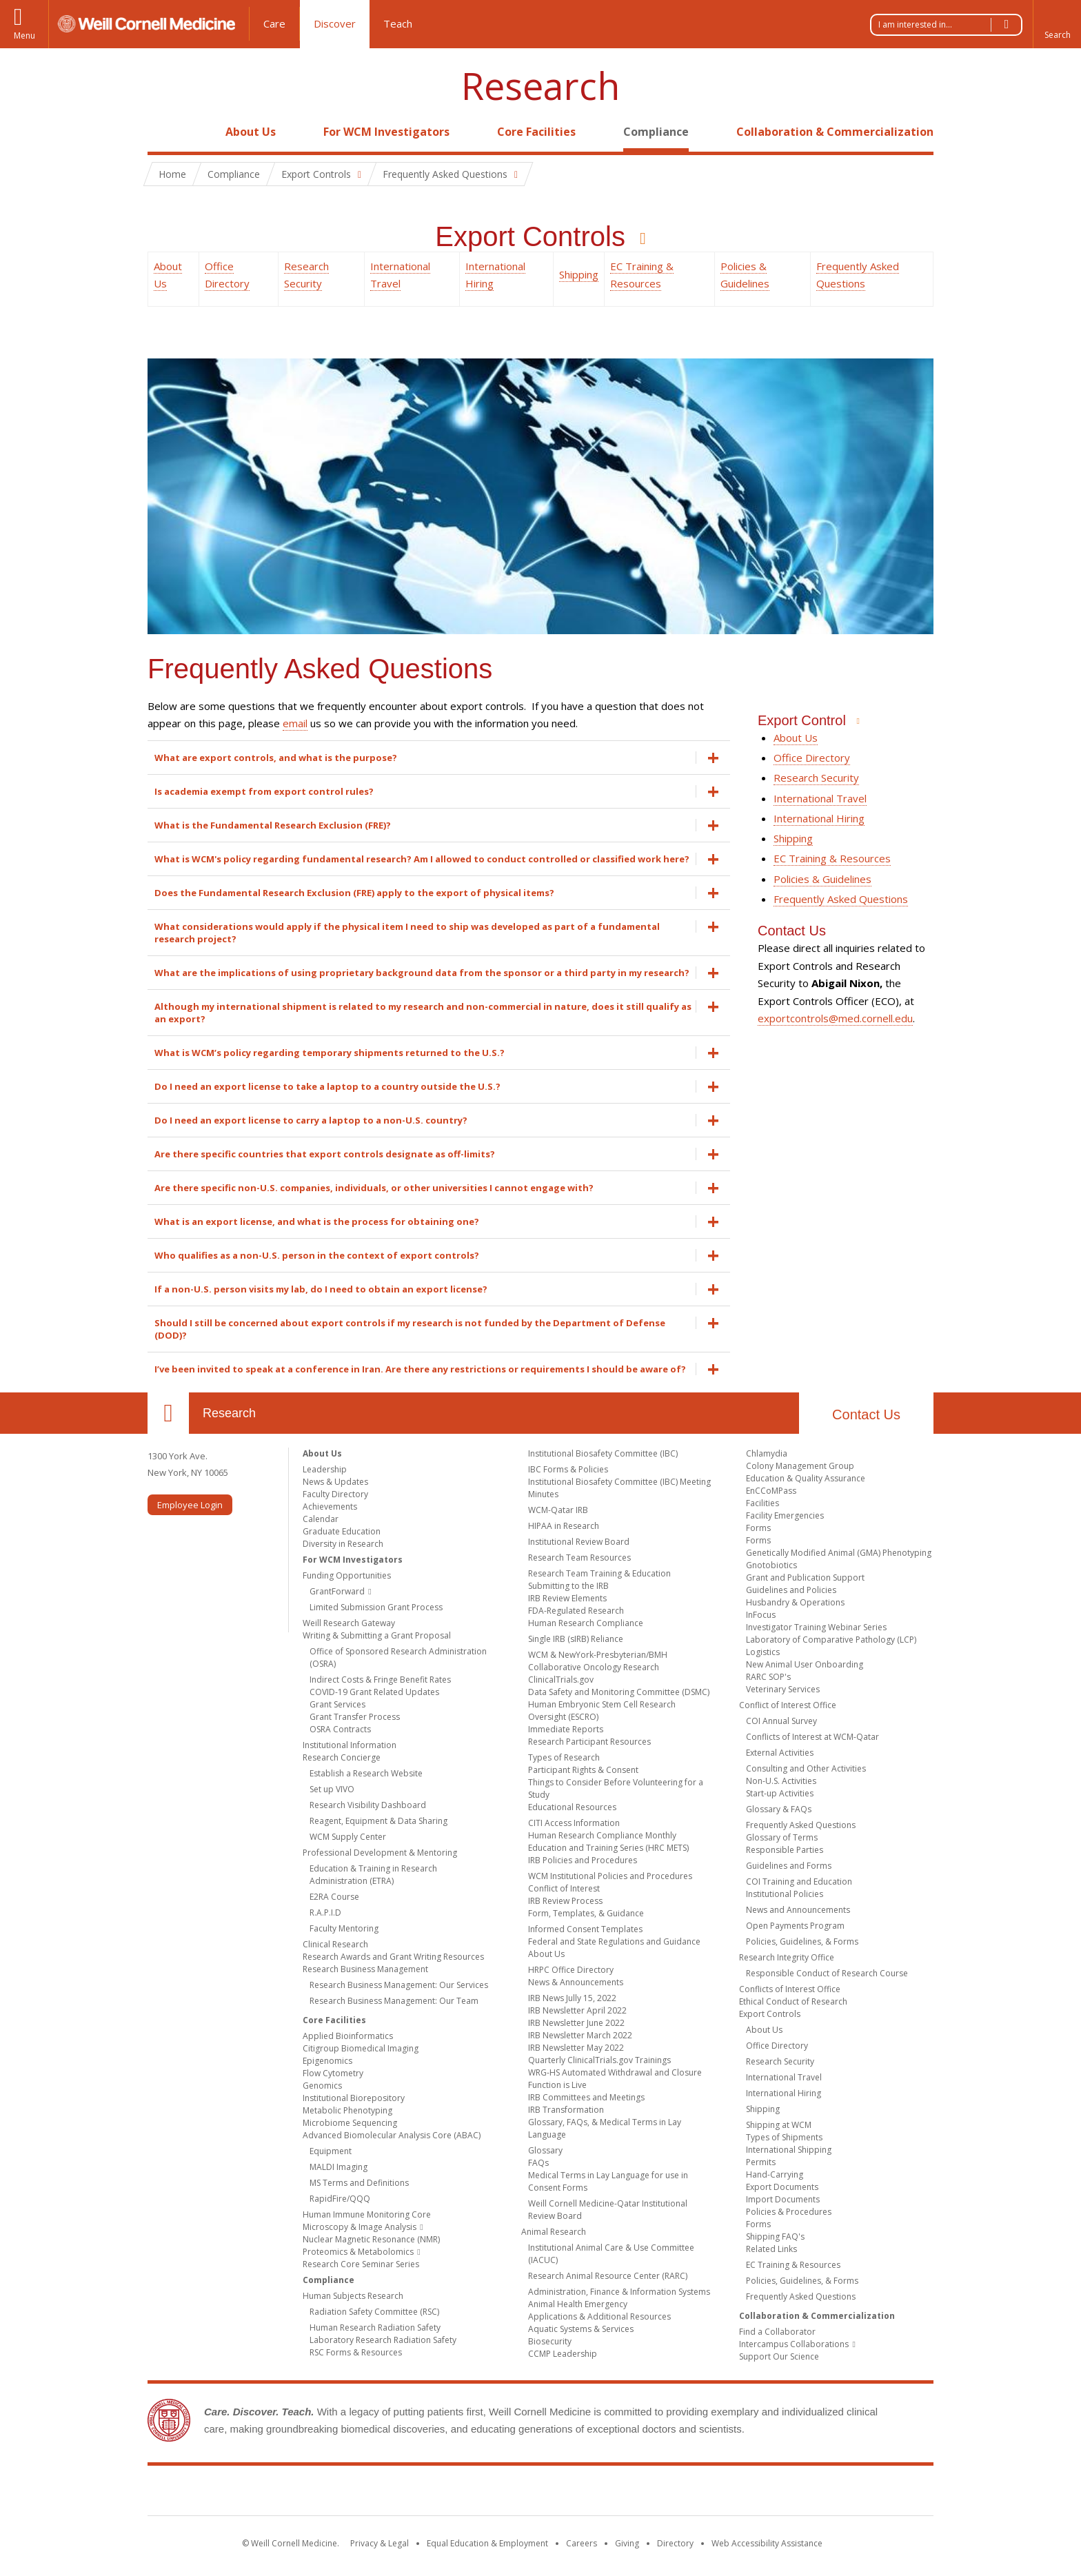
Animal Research (553, 2232)
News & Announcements (575, 1982)
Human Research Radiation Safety (375, 2327)
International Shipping (788, 2150)
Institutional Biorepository (354, 2098)
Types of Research (564, 1757)
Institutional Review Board (578, 1542)
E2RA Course (334, 1897)
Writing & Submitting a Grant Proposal (377, 1635)
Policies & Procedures (788, 2212)
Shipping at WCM (778, 2125)
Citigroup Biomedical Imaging (360, 2048)
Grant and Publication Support (805, 1577)
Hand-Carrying (774, 2174)
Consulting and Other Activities (806, 1768)
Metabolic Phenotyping (347, 2110)
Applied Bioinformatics (348, 2036)
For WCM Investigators (386, 131)
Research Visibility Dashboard (368, 1805)
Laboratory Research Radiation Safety (383, 2340)
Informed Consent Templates (585, 1929)
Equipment (331, 2151)
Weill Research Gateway (349, 1623)
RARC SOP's (768, 1677)
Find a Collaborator (777, 2331)
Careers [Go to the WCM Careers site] (581, 2543)
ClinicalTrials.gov (561, 1679)
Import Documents (783, 2199)
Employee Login (190, 1505)
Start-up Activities (780, 1793)
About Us (250, 131)
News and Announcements (798, 1910)
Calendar (321, 1519)
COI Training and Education (799, 1881)
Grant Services (337, 1704)
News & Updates (335, 1482)
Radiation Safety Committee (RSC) (374, 2312)
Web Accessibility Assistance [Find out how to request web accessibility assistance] (766, 2543)
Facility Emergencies (785, 1515)
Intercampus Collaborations (794, 2344)
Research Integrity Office (786, 1957)
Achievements (330, 1506)
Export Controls (534, 236)
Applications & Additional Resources (599, 2316)
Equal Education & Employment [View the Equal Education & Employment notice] (487, 2543)
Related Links (771, 2249)
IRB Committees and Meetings (586, 2097)
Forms (758, 1528)
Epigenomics (327, 2061)
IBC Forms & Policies (568, 1469)
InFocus (761, 1615)
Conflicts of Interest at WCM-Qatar (812, 1737)
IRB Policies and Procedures (582, 1860)
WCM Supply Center (348, 1837)
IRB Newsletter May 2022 (576, 2047)
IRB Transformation (566, 2110)
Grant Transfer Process (355, 1717)
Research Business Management (365, 1969)
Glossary (545, 2150)
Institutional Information (349, 1745)
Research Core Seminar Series (361, 2264)
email (295, 723)
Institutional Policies (784, 1894)
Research (540, 86)
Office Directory (812, 757)
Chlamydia (766, 1453)
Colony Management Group (800, 1466)
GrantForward (337, 1591)
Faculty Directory (335, 1494)
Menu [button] (24, 35)
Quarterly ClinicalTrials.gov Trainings (599, 2060)
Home (162, 131)
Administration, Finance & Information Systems (619, 2292)
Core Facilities (536, 131)
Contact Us (866, 1414)
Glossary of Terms (782, 1837)
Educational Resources (572, 1807)
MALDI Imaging (338, 2167)
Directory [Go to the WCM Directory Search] (675, 2543)
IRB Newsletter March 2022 (580, 2035)
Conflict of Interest (564, 1888)
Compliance (656, 131)
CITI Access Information (574, 1823)
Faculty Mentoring (344, 1928)
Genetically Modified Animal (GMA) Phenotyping (838, 1553)
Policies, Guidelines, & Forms (802, 1941)
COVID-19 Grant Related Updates (374, 1692)
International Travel (820, 798)
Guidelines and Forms (788, 1866)
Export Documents (782, 2187)
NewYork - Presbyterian (656, 2493)
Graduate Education (342, 1531)
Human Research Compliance (585, 1623)
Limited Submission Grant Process (376, 1607)
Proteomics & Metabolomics (358, 2252)
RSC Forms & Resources (356, 2352)
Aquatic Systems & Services (581, 2329)
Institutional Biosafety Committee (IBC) (603, 1453)
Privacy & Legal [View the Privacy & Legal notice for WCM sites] (379, 2543)
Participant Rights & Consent (583, 1770)
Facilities (762, 1503)
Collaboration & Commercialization (834, 131)
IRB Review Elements (567, 1598)
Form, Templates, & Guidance (586, 1913)
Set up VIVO (332, 1789)
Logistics (763, 1652)
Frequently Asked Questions (841, 899)
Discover (335, 23)
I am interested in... (950, 25)
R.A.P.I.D (325, 1912)
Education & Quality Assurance (805, 1478)
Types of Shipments (784, 2137)
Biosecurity (550, 2341)
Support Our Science (779, 2356)
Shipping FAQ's (775, 2236)
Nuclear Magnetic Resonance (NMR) (371, 2239)
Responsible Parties (784, 1850)
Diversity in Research (343, 1544)
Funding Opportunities (347, 1575)
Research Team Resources (579, 1557)
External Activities (780, 1752)
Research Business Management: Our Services (399, 1985)
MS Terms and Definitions (359, 2183)
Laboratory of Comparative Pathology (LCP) (831, 1639)
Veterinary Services (783, 1689)
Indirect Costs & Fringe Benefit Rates (380, 1679)
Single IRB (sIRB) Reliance (575, 1639)
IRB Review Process (565, 1901)
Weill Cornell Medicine (440, 2493)
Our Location (168, 1413)
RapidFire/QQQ (340, 2198)
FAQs (538, 2163)
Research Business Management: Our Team (394, 2001)
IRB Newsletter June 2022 (576, 2023)
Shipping (578, 274)
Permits (761, 2162)
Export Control (803, 720)
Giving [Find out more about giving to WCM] (627, 2543)
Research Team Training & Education (599, 1573)
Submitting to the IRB (568, 1586)
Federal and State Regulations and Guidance (614, 1941)
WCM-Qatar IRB (558, 1510)
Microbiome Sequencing (350, 2123)
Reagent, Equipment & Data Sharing (378, 1821)
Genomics (322, 2085)
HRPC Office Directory (571, 1970)
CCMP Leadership (562, 2354)
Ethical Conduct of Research (793, 2001)
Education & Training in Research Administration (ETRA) (373, 1875)
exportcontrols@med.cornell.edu (835, 1018)
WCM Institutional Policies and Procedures (610, 1876)
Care (274, 23)
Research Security (816, 777)
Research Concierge (342, 1757)
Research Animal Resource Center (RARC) (607, 2276)
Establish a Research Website (366, 1773)
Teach (397, 23)
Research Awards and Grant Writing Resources (393, 1957)
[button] (1057, 24)
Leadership (325, 1469)
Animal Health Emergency (577, 2304)
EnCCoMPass (771, 1491)
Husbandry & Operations (795, 1602)
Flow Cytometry (333, 2073)
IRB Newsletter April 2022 (577, 2010)
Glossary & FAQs (778, 1809)
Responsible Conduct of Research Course (827, 1973)
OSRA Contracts (340, 1729)
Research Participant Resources (589, 1741)
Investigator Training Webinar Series (816, 1627)
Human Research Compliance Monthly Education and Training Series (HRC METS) (608, 1841)
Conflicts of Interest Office (789, 1989)
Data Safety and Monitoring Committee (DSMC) (618, 1692)
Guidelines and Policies (791, 1590)
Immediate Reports (565, 1729)
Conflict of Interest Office (787, 1705)
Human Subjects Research (353, 2296)
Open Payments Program (795, 1925)
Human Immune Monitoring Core (367, 2214)
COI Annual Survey (781, 1721)
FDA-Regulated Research (576, 1610)
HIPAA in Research (563, 1526)
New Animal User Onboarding (804, 1664)
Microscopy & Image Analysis (359, 2227)
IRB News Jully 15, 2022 (572, 1998)
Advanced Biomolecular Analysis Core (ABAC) (392, 2135)
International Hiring (819, 818)
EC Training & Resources (832, 858)
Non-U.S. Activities (781, 1781)
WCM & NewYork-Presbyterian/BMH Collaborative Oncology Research (597, 1661)
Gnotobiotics (771, 1565)
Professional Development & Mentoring (380, 1852)
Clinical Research (335, 1944)
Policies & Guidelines (822, 879)
